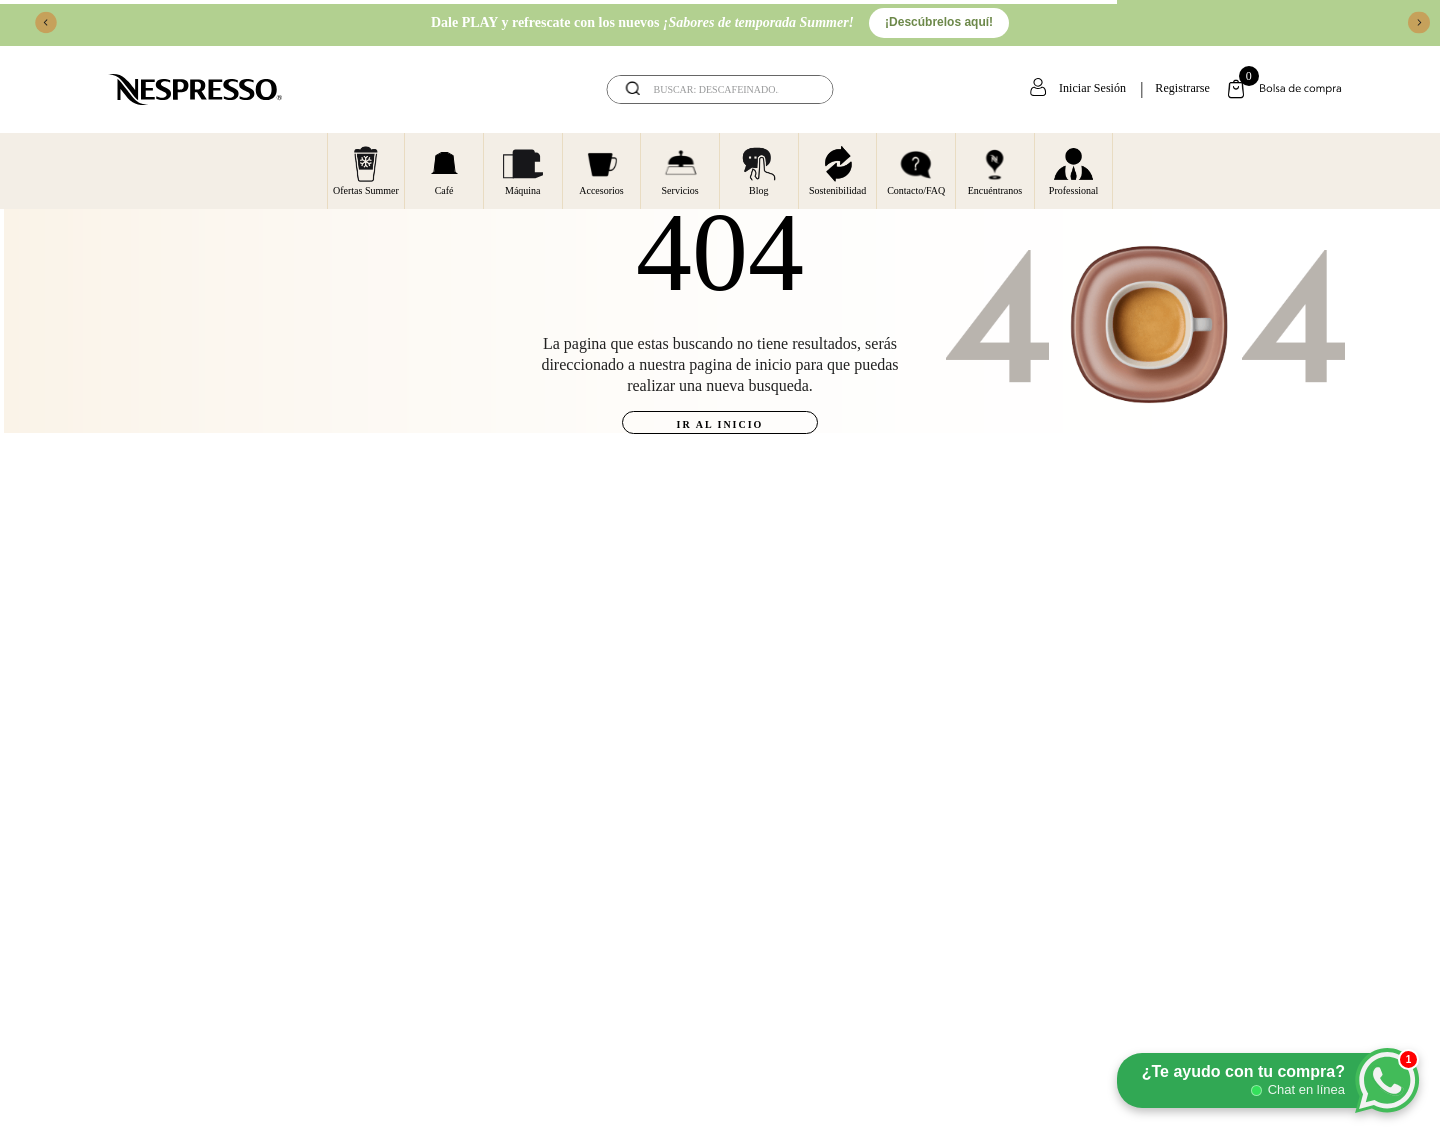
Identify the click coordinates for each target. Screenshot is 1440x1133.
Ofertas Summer (366, 170)
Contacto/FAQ (916, 170)
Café (444, 170)
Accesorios (601, 170)
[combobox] (720, 89)
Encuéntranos (995, 170)
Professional (1073, 170)
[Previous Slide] (46, 23)
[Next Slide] (1419, 23)
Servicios (680, 170)
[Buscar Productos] (805, 89)
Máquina (523, 170)
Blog (759, 170)
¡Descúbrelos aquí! (939, 22)
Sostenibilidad (837, 170)
